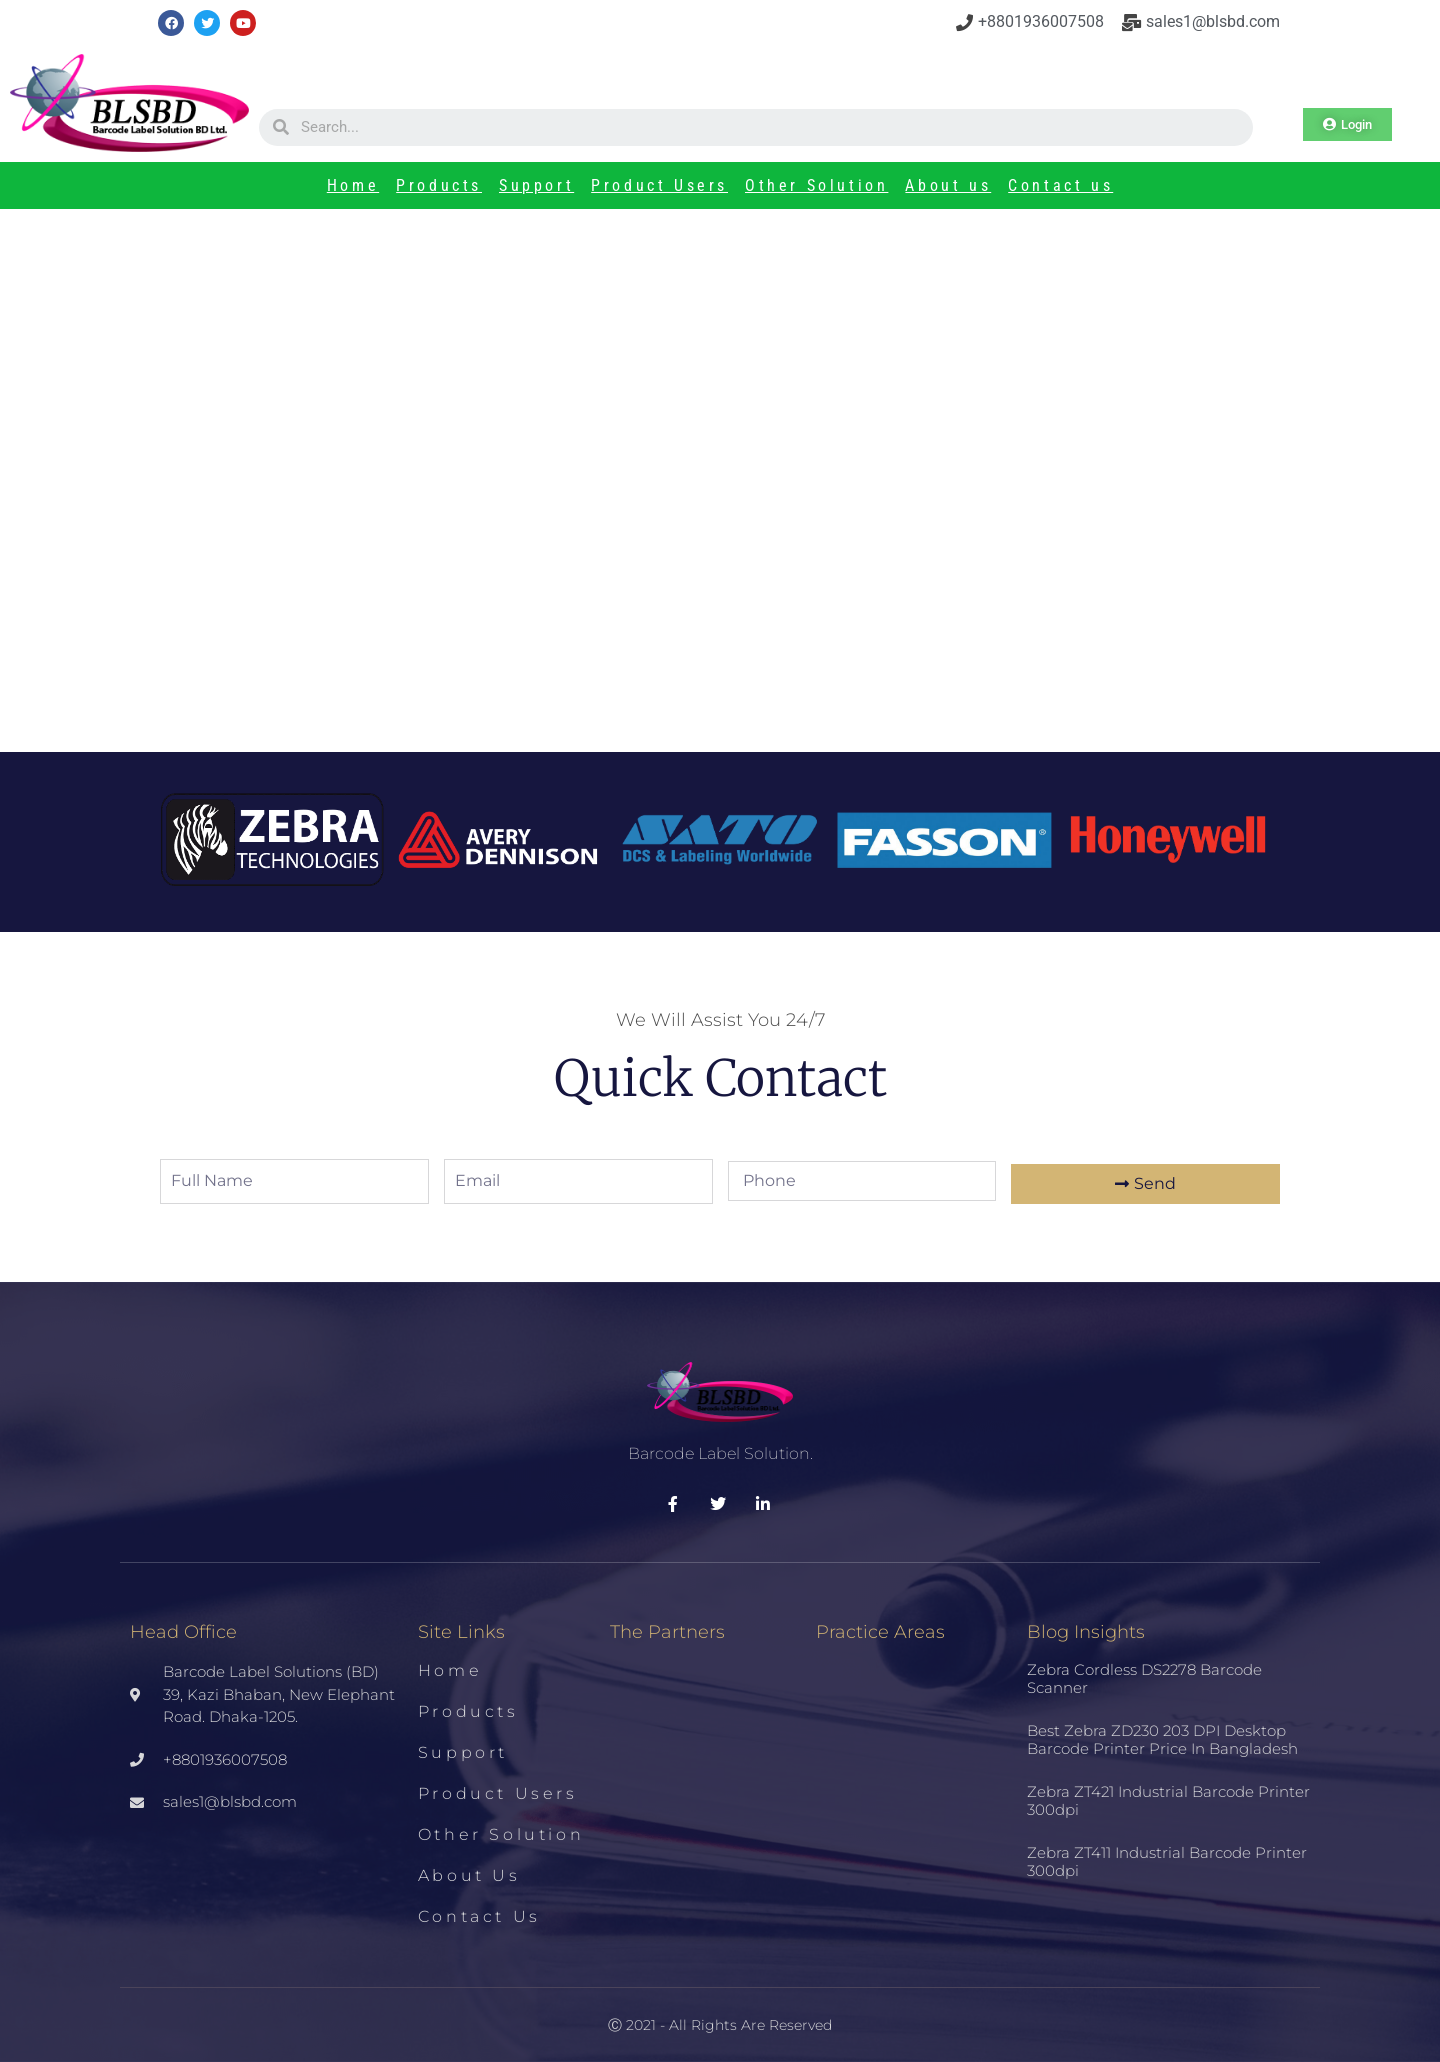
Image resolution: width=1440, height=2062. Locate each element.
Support (536, 185)
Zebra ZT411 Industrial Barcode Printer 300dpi (1167, 1861)
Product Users (659, 185)
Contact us (1060, 185)
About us (948, 185)
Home (353, 185)
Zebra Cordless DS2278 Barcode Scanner (1144, 1678)
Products (439, 185)
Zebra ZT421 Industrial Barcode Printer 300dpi (1168, 1800)
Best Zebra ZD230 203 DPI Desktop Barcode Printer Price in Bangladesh (1162, 1739)
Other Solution (816, 185)
